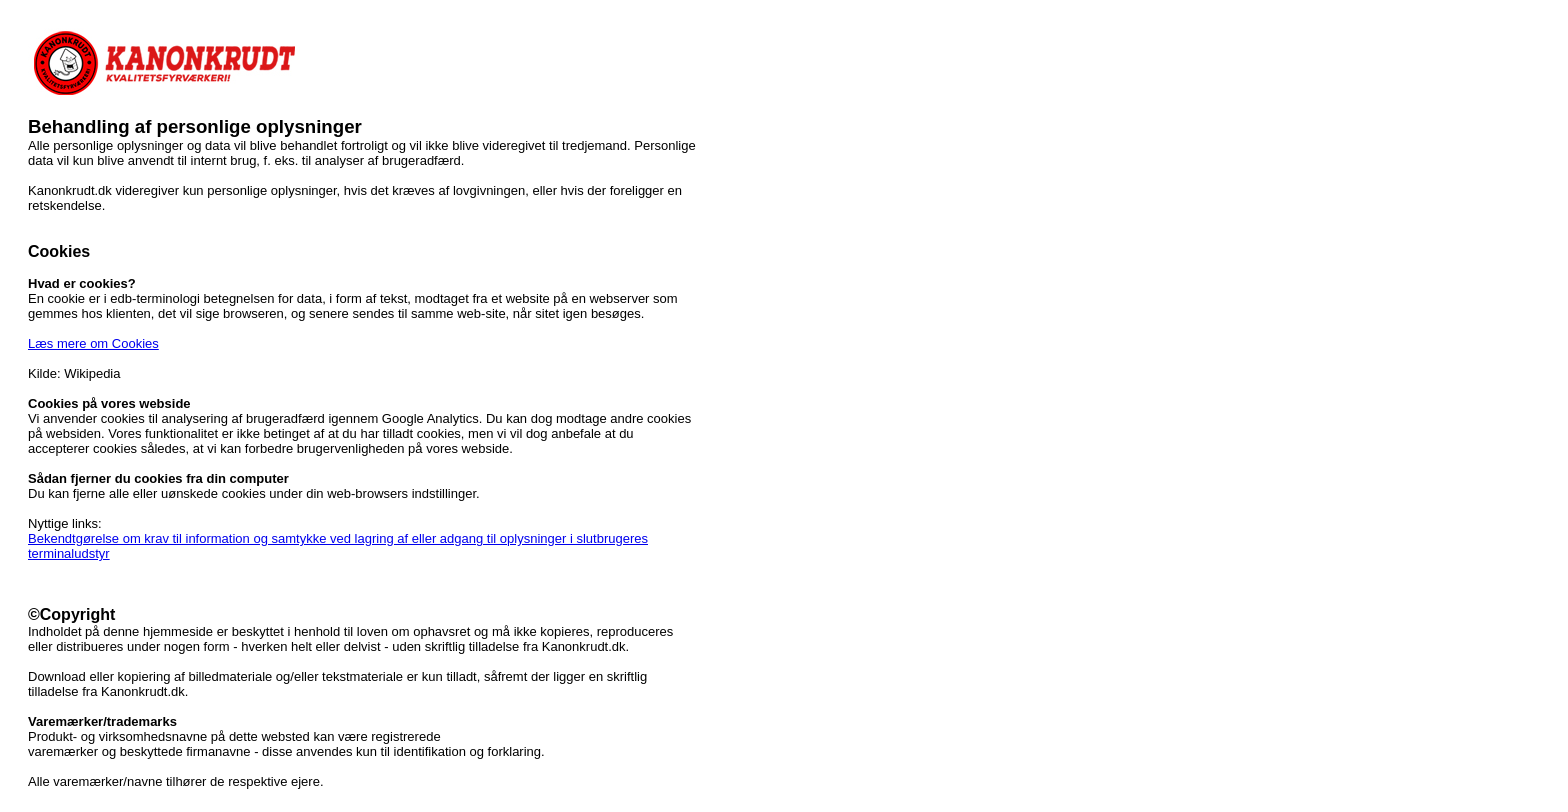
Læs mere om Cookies (93, 343)
